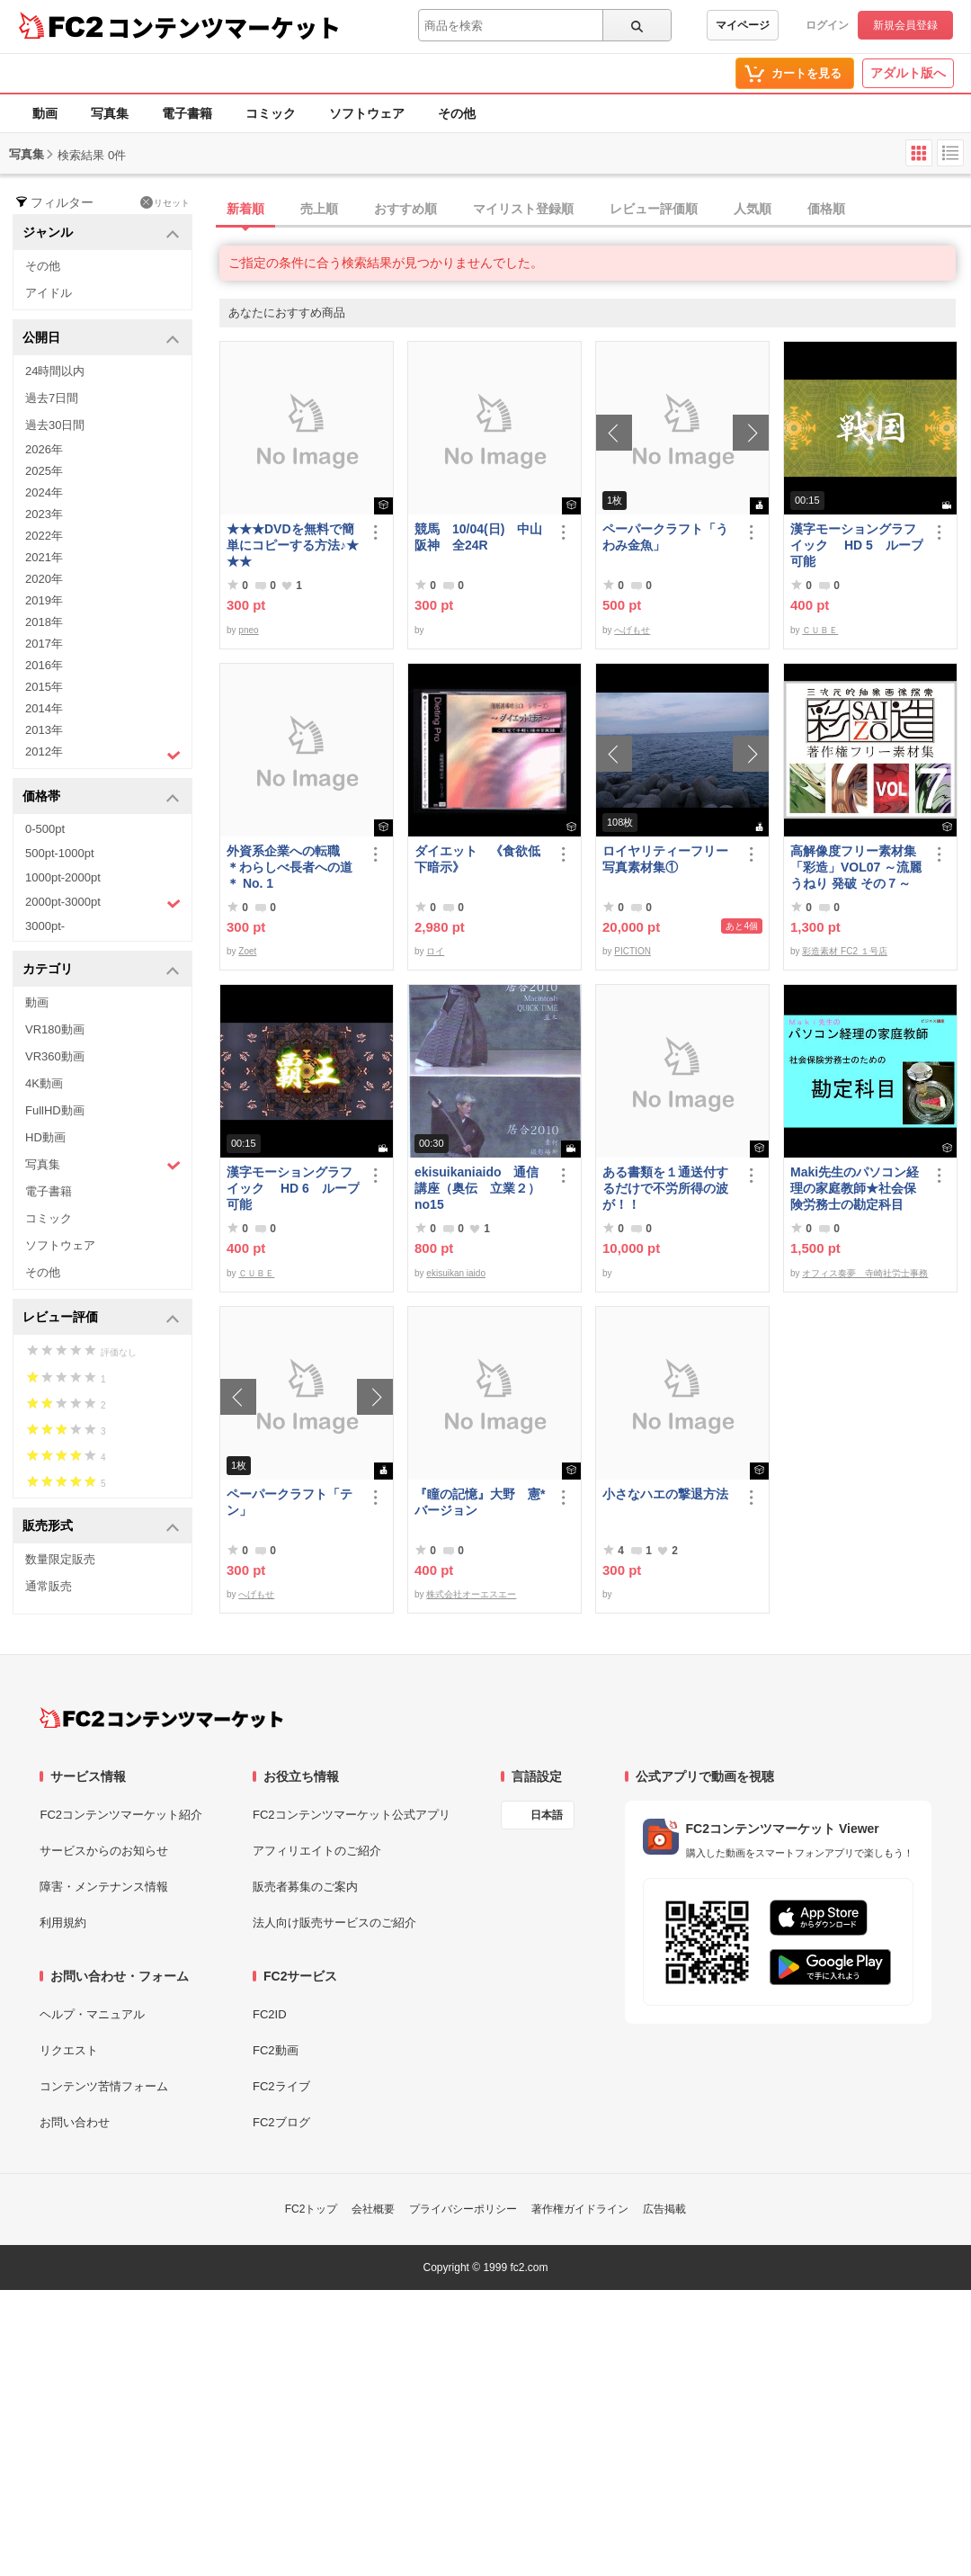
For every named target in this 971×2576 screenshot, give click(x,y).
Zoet (247, 951)
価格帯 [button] (101, 797)
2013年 (44, 730)
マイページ (743, 25)
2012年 (103, 754)
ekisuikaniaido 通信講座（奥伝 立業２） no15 (477, 1188)
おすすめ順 (405, 208)
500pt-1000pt (59, 853)
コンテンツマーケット (224, 27)
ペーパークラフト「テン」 (289, 1502)
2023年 (44, 514)
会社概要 (373, 2209)
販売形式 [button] (101, 1526)
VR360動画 (55, 1056)
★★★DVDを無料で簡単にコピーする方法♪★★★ (293, 545)
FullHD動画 (55, 1110)
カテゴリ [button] (101, 970)
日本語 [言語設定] (546, 1815)
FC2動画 (275, 2050)
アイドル (48, 293)
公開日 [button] (101, 338)
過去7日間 (51, 398)
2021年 (44, 557)
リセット (165, 202)
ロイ (435, 951)
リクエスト (69, 2050)
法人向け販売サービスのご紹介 (334, 1922)
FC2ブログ (281, 2122)
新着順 (245, 208)
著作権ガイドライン (579, 2209)
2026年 (44, 449)
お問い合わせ (75, 2122)
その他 (457, 113)
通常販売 (48, 1586)
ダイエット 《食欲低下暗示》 (477, 859)
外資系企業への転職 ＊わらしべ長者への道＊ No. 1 (289, 867)
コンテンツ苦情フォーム (104, 2086)
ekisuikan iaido (456, 1273)
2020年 (44, 579)
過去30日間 (55, 425)
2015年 (44, 686)
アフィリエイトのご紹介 (317, 1850)
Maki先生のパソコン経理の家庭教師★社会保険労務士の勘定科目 (854, 1188)
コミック (270, 113)
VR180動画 (55, 1029)
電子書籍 (187, 113)
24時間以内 (55, 371)
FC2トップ (311, 2209)
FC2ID (270, 2014)
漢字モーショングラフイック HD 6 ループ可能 (293, 1188)
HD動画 (45, 1137)
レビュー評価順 (654, 208)
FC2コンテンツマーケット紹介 (121, 1814)
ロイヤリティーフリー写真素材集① (665, 859)
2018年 (44, 622)
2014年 (44, 708)
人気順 (752, 208)
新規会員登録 (905, 25)
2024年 (44, 492)
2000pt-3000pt (103, 903)
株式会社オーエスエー (471, 1594)
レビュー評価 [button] (101, 1318)
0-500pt (45, 829)
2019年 (44, 600)
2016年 (44, 665)
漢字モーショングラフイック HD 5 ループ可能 (856, 545)
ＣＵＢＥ (820, 630)
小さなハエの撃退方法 (665, 1494)
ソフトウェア (367, 113)
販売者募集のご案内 (305, 1886)
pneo (248, 630)
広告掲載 (664, 2209)
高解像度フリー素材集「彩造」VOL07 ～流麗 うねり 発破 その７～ (856, 867)
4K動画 (44, 1083)
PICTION (632, 951)
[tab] (595, 210)
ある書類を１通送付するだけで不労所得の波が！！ (665, 1188)
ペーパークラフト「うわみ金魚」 (665, 537)
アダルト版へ (908, 73)
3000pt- (45, 926)
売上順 (319, 208)
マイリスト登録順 (523, 208)
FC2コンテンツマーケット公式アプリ (351, 1814)
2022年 (44, 535)
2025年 (44, 471)
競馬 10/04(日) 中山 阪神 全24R (481, 537)
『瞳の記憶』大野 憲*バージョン (479, 1502)
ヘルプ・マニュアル (92, 2014)
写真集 (110, 113)
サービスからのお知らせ (104, 1850)
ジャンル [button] (101, 233)
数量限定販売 (60, 1559)
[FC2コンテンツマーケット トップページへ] (161, 1718)
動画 (45, 113)
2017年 (44, 643)
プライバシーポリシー (463, 2209)
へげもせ (632, 630)
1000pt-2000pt (63, 877)
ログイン (827, 25)
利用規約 (63, 1922)
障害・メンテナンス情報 (104, 1886)
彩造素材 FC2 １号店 (844, 951)
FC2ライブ (281, 2086)
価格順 (826, 208)
